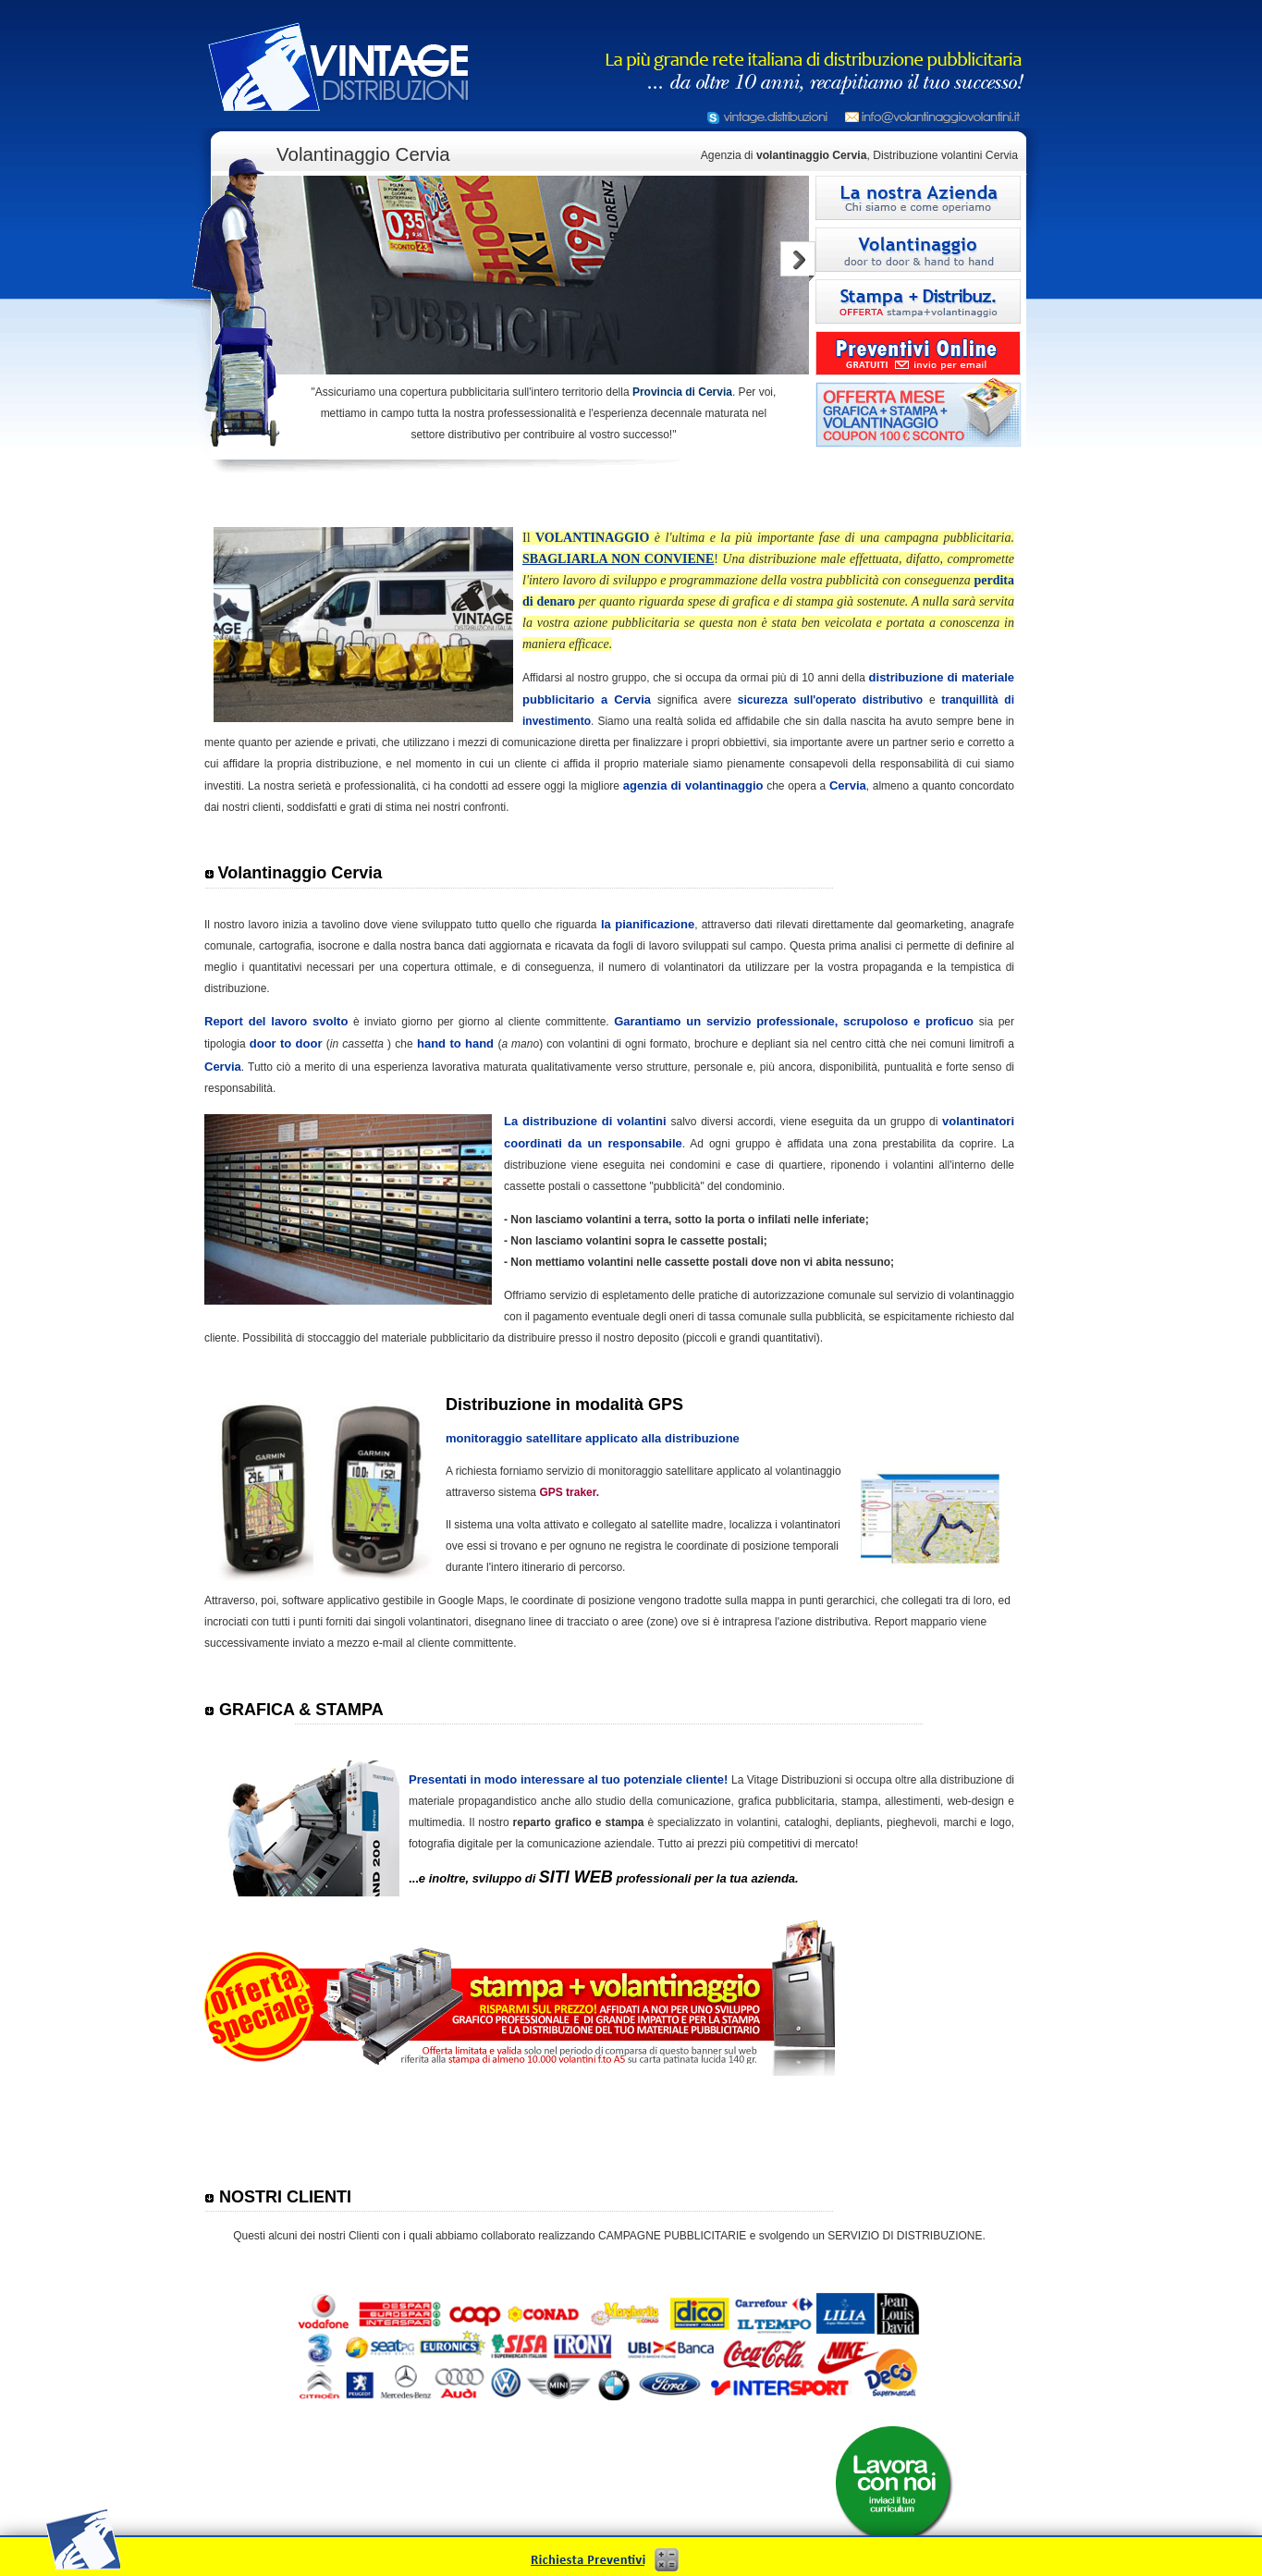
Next (797, 261)
